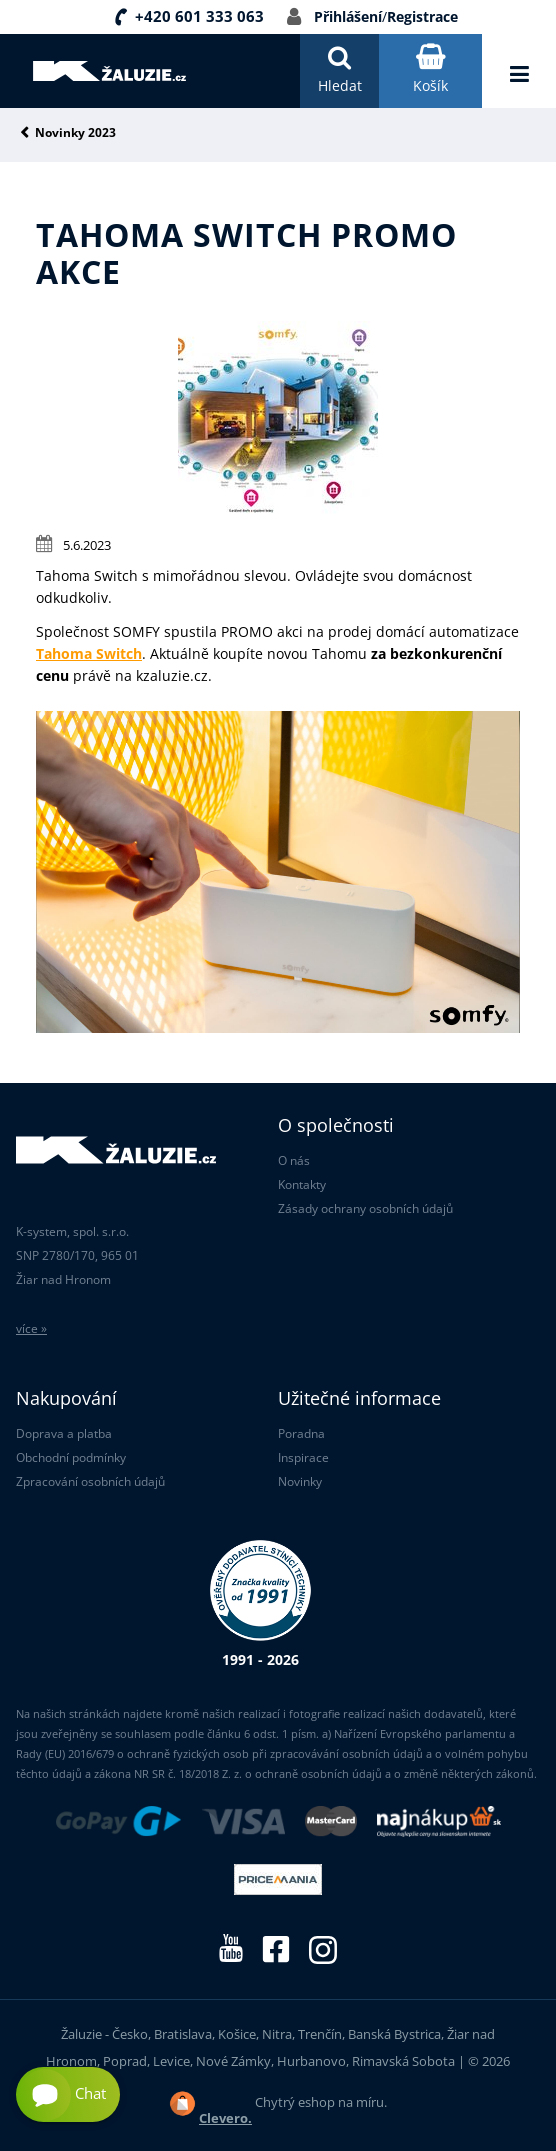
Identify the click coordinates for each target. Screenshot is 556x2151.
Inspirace (303, 1457)
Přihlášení (348, 16)
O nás (294, 1160)
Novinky (300, 1481)
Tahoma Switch (89, 653)
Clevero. (225, 2118)
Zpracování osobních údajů (90, 1481)
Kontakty (302, 1184)
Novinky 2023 (75, 133)
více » (31, 1328)
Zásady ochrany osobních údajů (365, 1208)
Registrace (422, 16)
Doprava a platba (64, 1433)
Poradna (301, 1433)
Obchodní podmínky (71, 1457)
